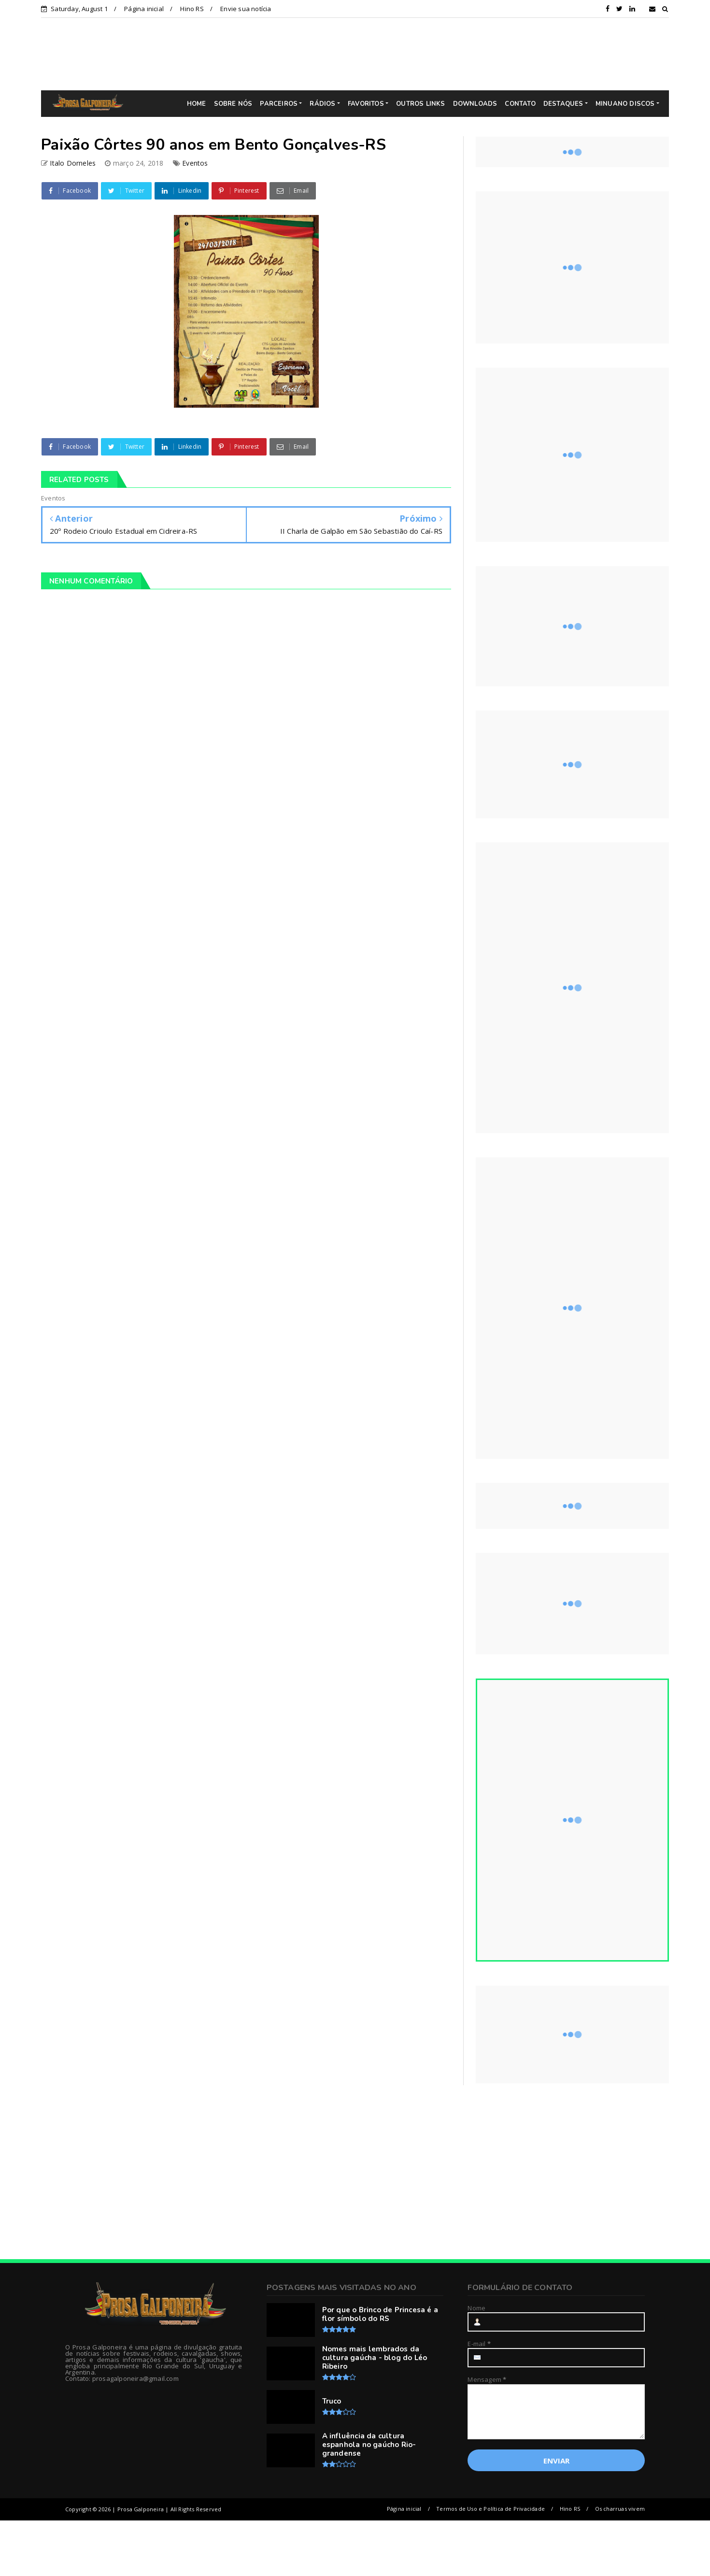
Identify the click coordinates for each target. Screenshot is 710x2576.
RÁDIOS (322, 104)
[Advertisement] (362, 53)
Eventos (195, 163)
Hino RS (191, 8)
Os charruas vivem (620, 2508)
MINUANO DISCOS (625, 104)
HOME (196, 104)
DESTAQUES (563, 104)
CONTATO (520, 104)
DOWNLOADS (475, 104)
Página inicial (144, 8)
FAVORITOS (366, 104)
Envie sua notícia (245, 8)
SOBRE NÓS (233, 104)
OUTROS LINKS (420, 104)
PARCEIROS (279, 104)
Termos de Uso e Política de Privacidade (490, 2508)
